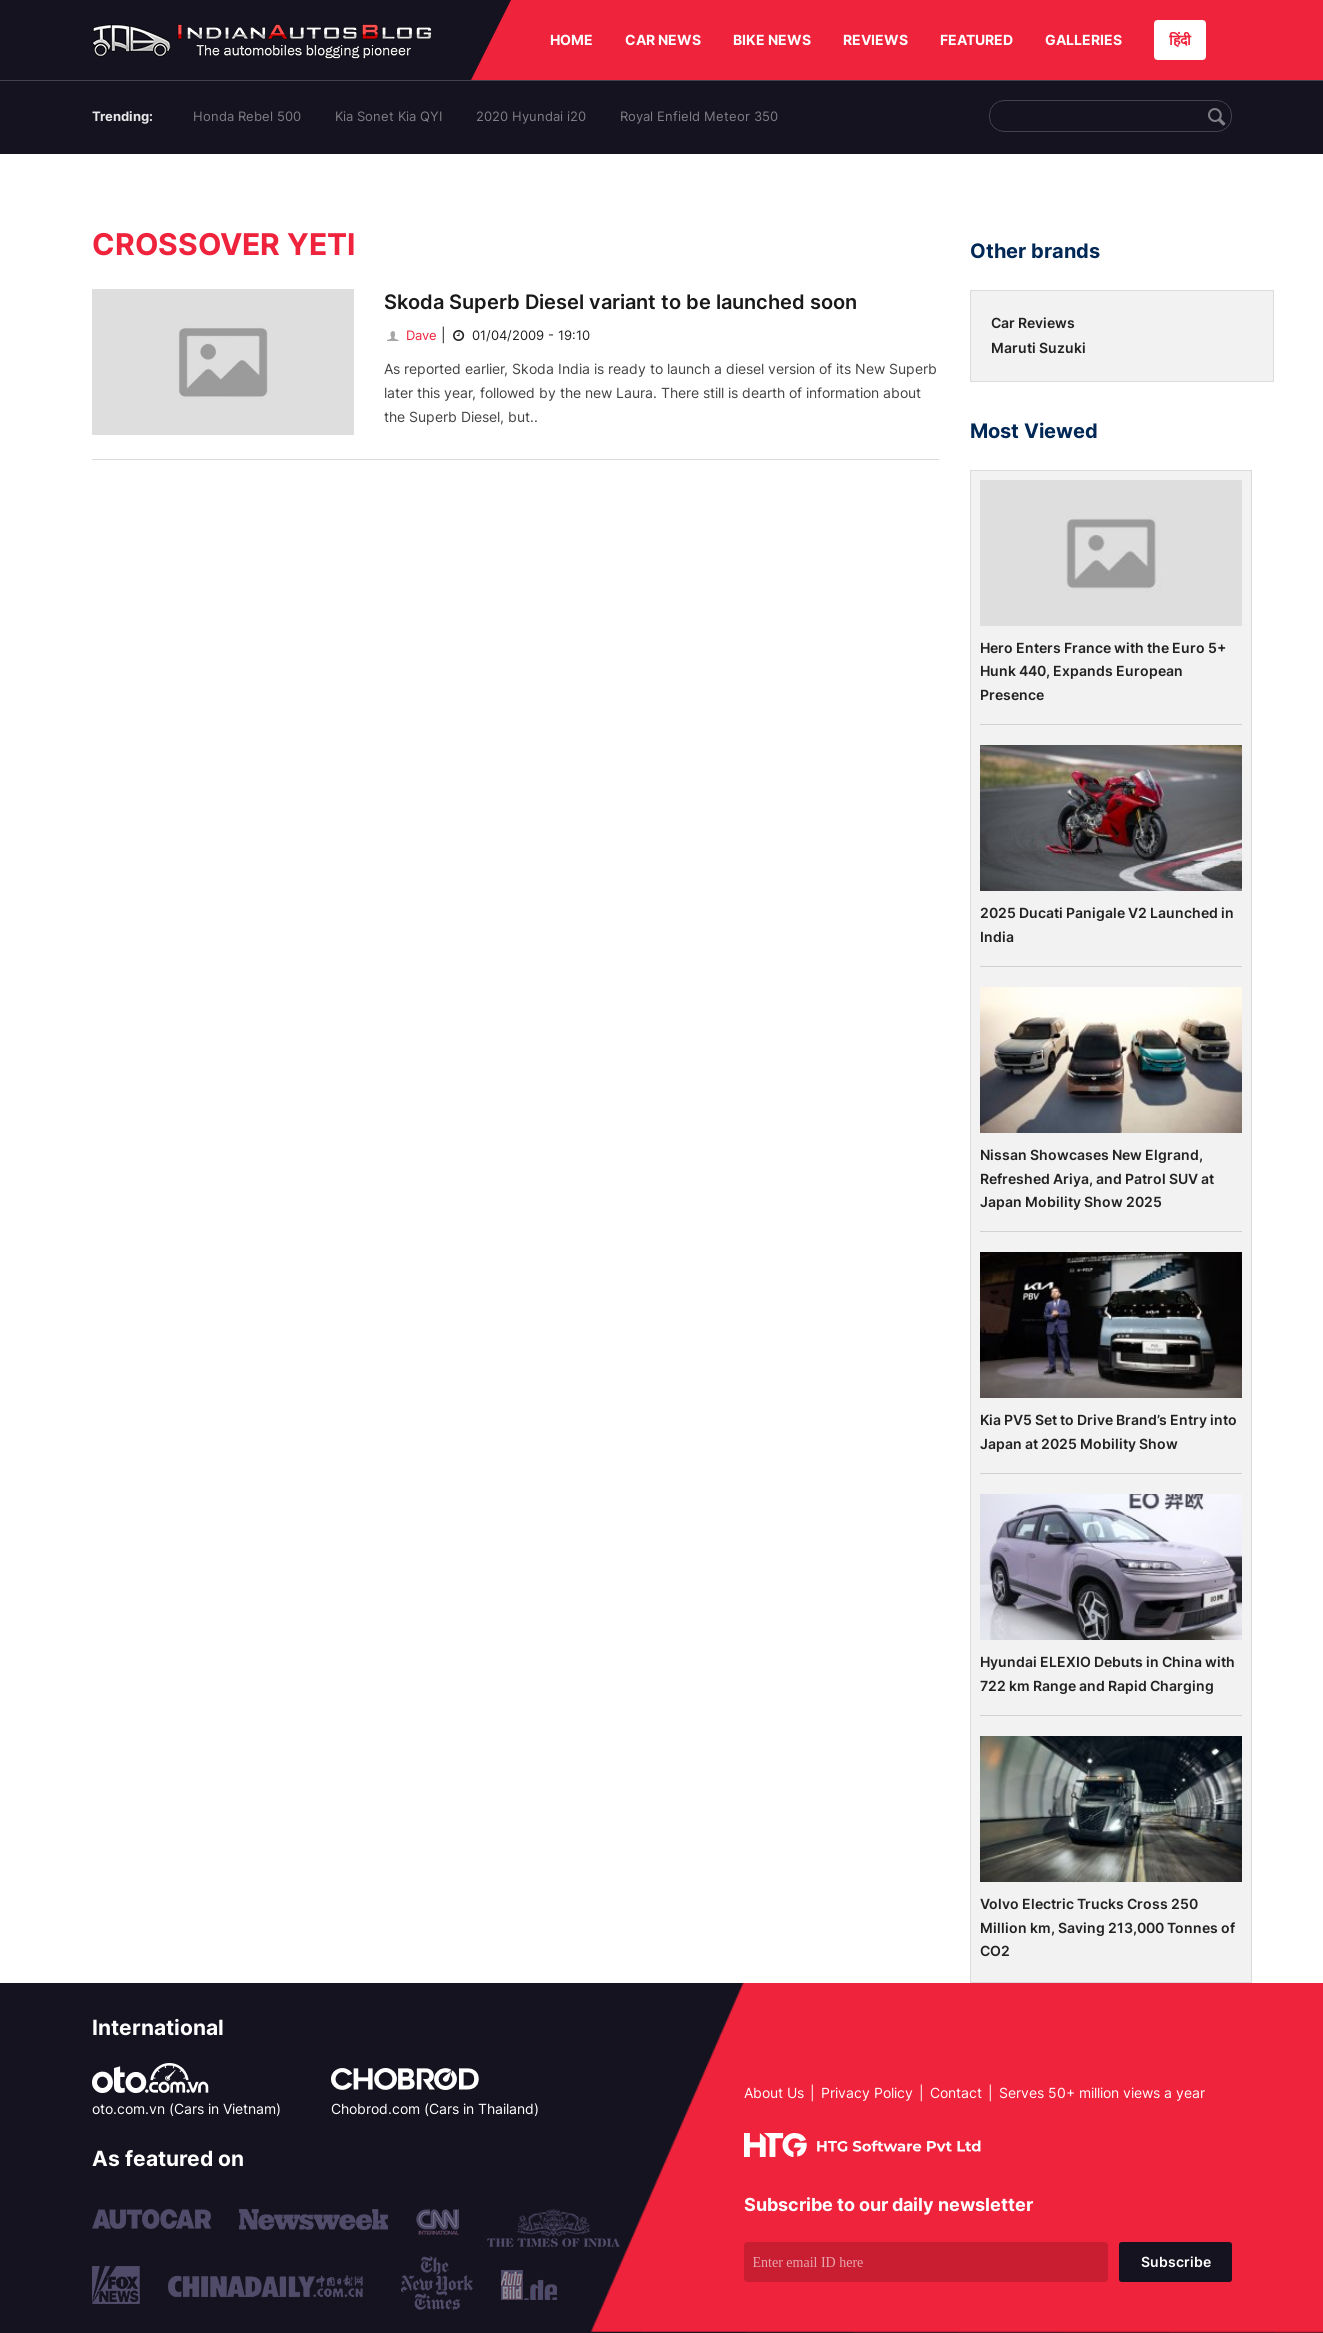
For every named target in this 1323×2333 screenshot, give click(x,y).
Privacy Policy (867, 2092)
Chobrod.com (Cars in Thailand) (435, 2108)
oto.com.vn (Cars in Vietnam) (186, 2108)
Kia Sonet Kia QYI (388, 116)
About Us (774, 2092)
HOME (571, 39)
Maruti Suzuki (1038, 347)
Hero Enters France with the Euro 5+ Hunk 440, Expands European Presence (1103, 671)
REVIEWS (875, 39)
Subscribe (1176, 2261)
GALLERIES (1083, 39)
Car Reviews (1033, 322)
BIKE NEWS (772, 39)
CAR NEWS (663, 39)
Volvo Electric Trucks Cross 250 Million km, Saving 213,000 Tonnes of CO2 (1107, 1927)
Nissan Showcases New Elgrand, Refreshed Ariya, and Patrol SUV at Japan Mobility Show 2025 (1097, 1178)
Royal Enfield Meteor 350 (699, 116)
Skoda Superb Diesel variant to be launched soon (620, 302)
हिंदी (1180, 39)
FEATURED (976, 39)
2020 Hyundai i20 (531, 116)
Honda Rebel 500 (247, 116)
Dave (410, 335)
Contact (956, 2092)
